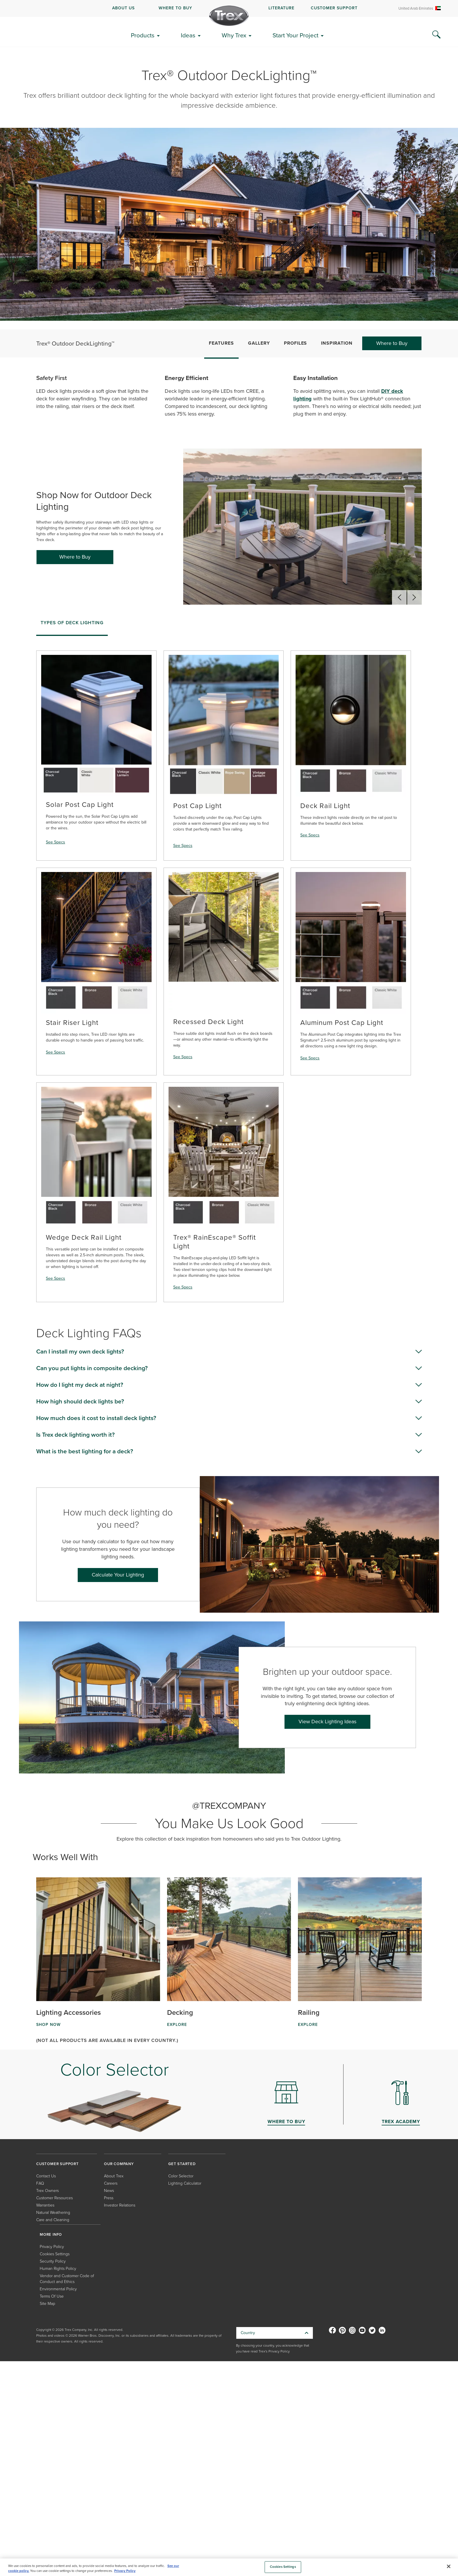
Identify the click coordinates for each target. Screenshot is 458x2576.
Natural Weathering (53, 2212)
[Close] (448, 2566)
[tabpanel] (229, 971)
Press (108, 2198)
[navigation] (229, 8)
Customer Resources (54, 2198)
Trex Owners (47, 2191)
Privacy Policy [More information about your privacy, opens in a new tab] (125, 2570)
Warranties (45, 2205)
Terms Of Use (52, 2296)
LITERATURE (281, 8)
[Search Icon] (436, 34)
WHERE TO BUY (175, 8)
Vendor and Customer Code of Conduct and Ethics (67, 2279)
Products (143, 35)
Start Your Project (295, 35)
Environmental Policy (58, 2289)
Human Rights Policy (58, 2268)
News (109, 2191)
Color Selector (180, 2176)
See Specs (55, 842)
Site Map (47, 2304)
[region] (229, 2567)
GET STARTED (182, 2164)
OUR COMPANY (119, 2164)
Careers (110, 2183)
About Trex (114, 2176)
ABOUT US (123, 8)
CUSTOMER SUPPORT (334, 8)
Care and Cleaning (52, 2220)
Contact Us (46, 2176)
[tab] (72, 624)
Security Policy (53, 2261)
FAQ (40, 2183)
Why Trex (234, 35)
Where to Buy (391, 343)
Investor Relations (119, 2205)
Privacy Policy (52, 2247)
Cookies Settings (55, 2254)
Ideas (188, 35)
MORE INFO (51, 2234)
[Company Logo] (229, 16)
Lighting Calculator (184, 2183)
